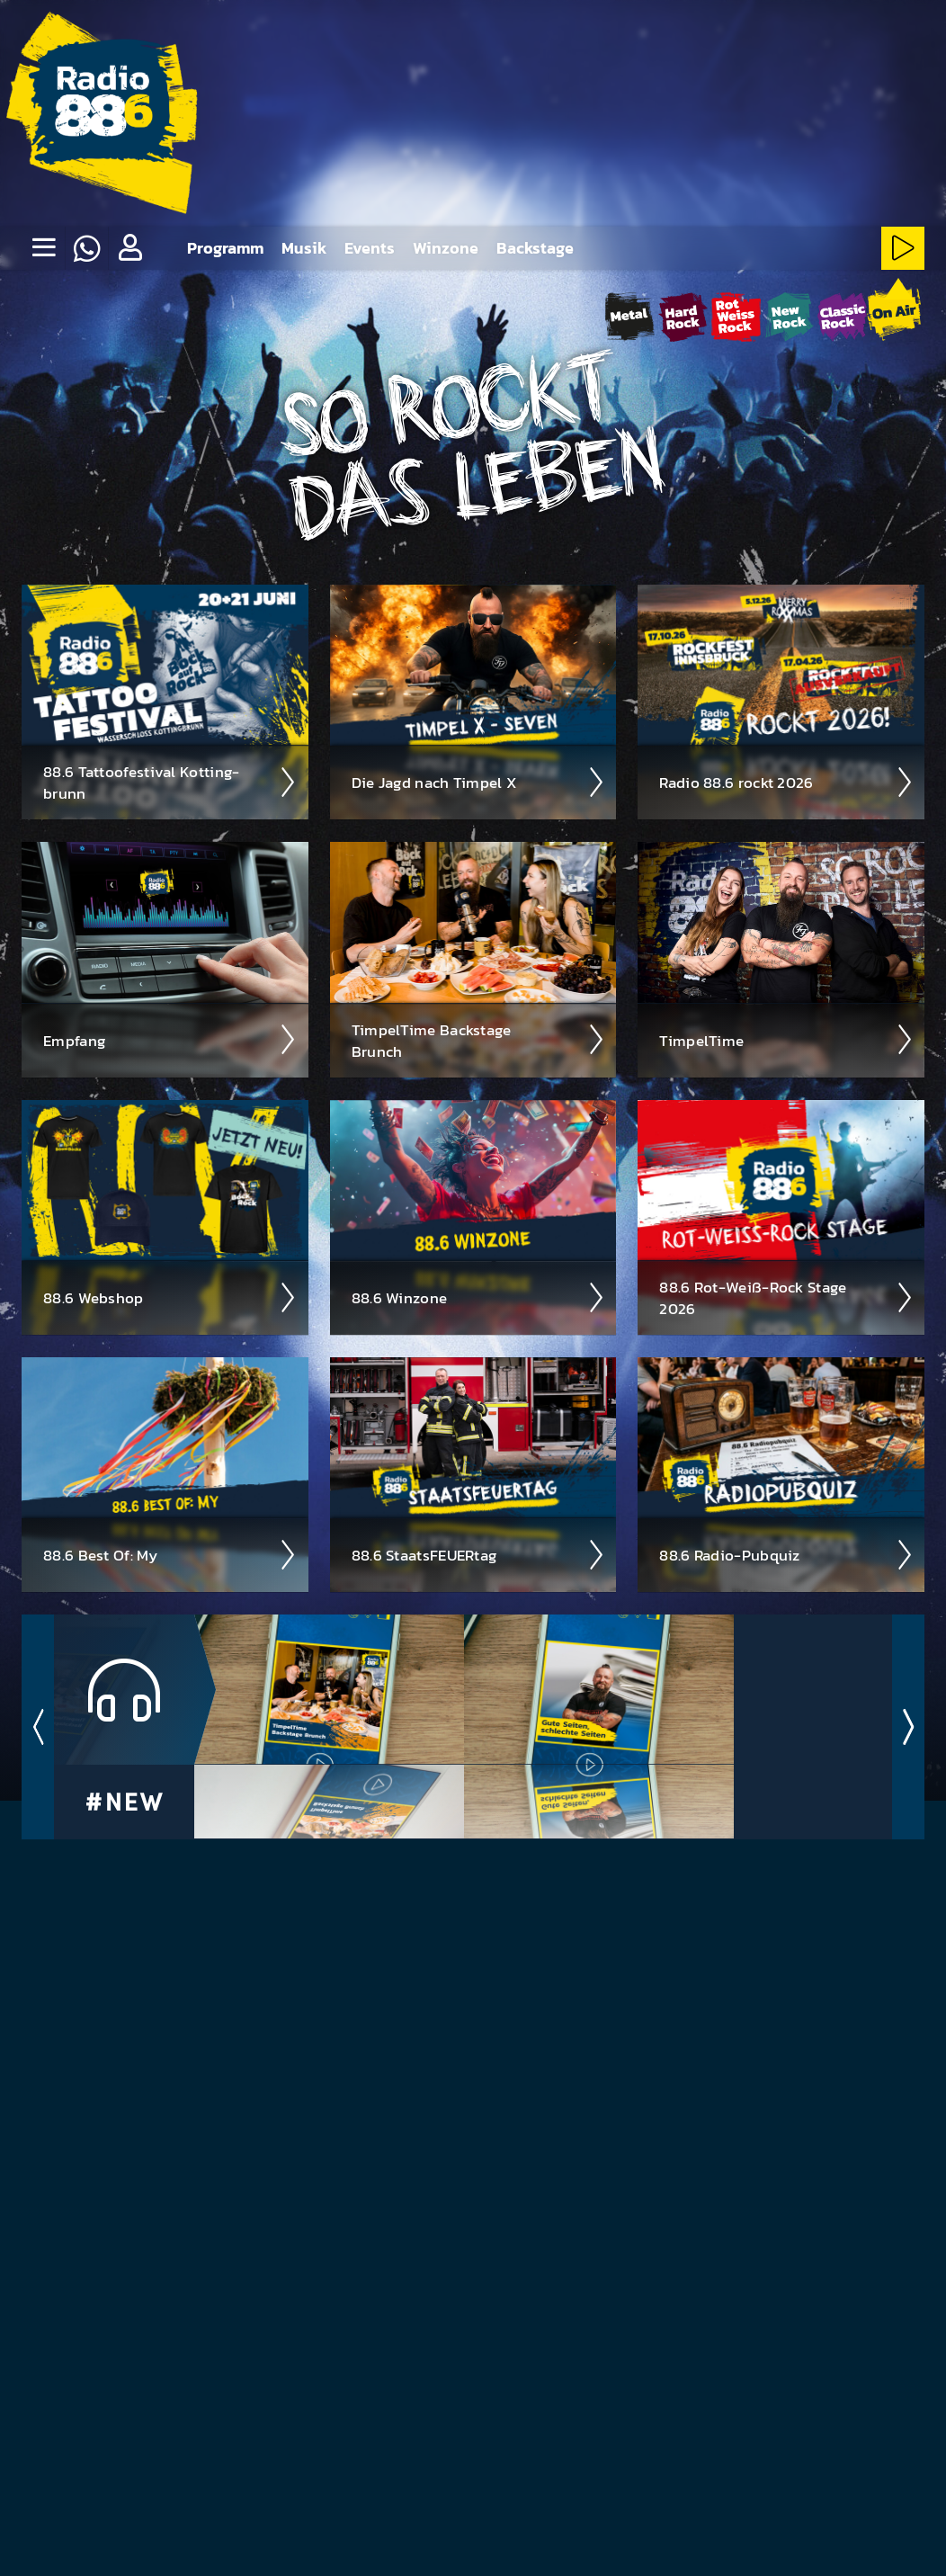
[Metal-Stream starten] (630, 316)
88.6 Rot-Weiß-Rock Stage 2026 (786, 1297)
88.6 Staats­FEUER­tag (479, 1554)
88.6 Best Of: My (170, 1554)
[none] (43, 248)
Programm (225, 248)
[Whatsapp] (86, 248)
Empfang (170, 1039)
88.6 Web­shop (170, 1297)
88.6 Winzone (479, 1297)
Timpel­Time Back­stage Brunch (479, 1039)
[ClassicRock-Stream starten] (842, 316)
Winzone (445, 248)
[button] (129, 248)
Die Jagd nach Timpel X (479, 782)
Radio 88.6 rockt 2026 (786, 782)
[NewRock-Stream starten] (789, 316)
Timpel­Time (786, 1039)
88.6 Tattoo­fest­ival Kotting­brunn (170, 781)
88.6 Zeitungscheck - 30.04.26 (604, 1800)
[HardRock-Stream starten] (683, 316)
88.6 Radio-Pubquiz (786, 1554)
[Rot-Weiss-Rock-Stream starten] (736, 316)
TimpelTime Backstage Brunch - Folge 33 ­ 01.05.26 (334, 1800)
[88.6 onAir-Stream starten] (894, 313)
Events (369, 248)
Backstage (535, 248)
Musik (303, 248)
